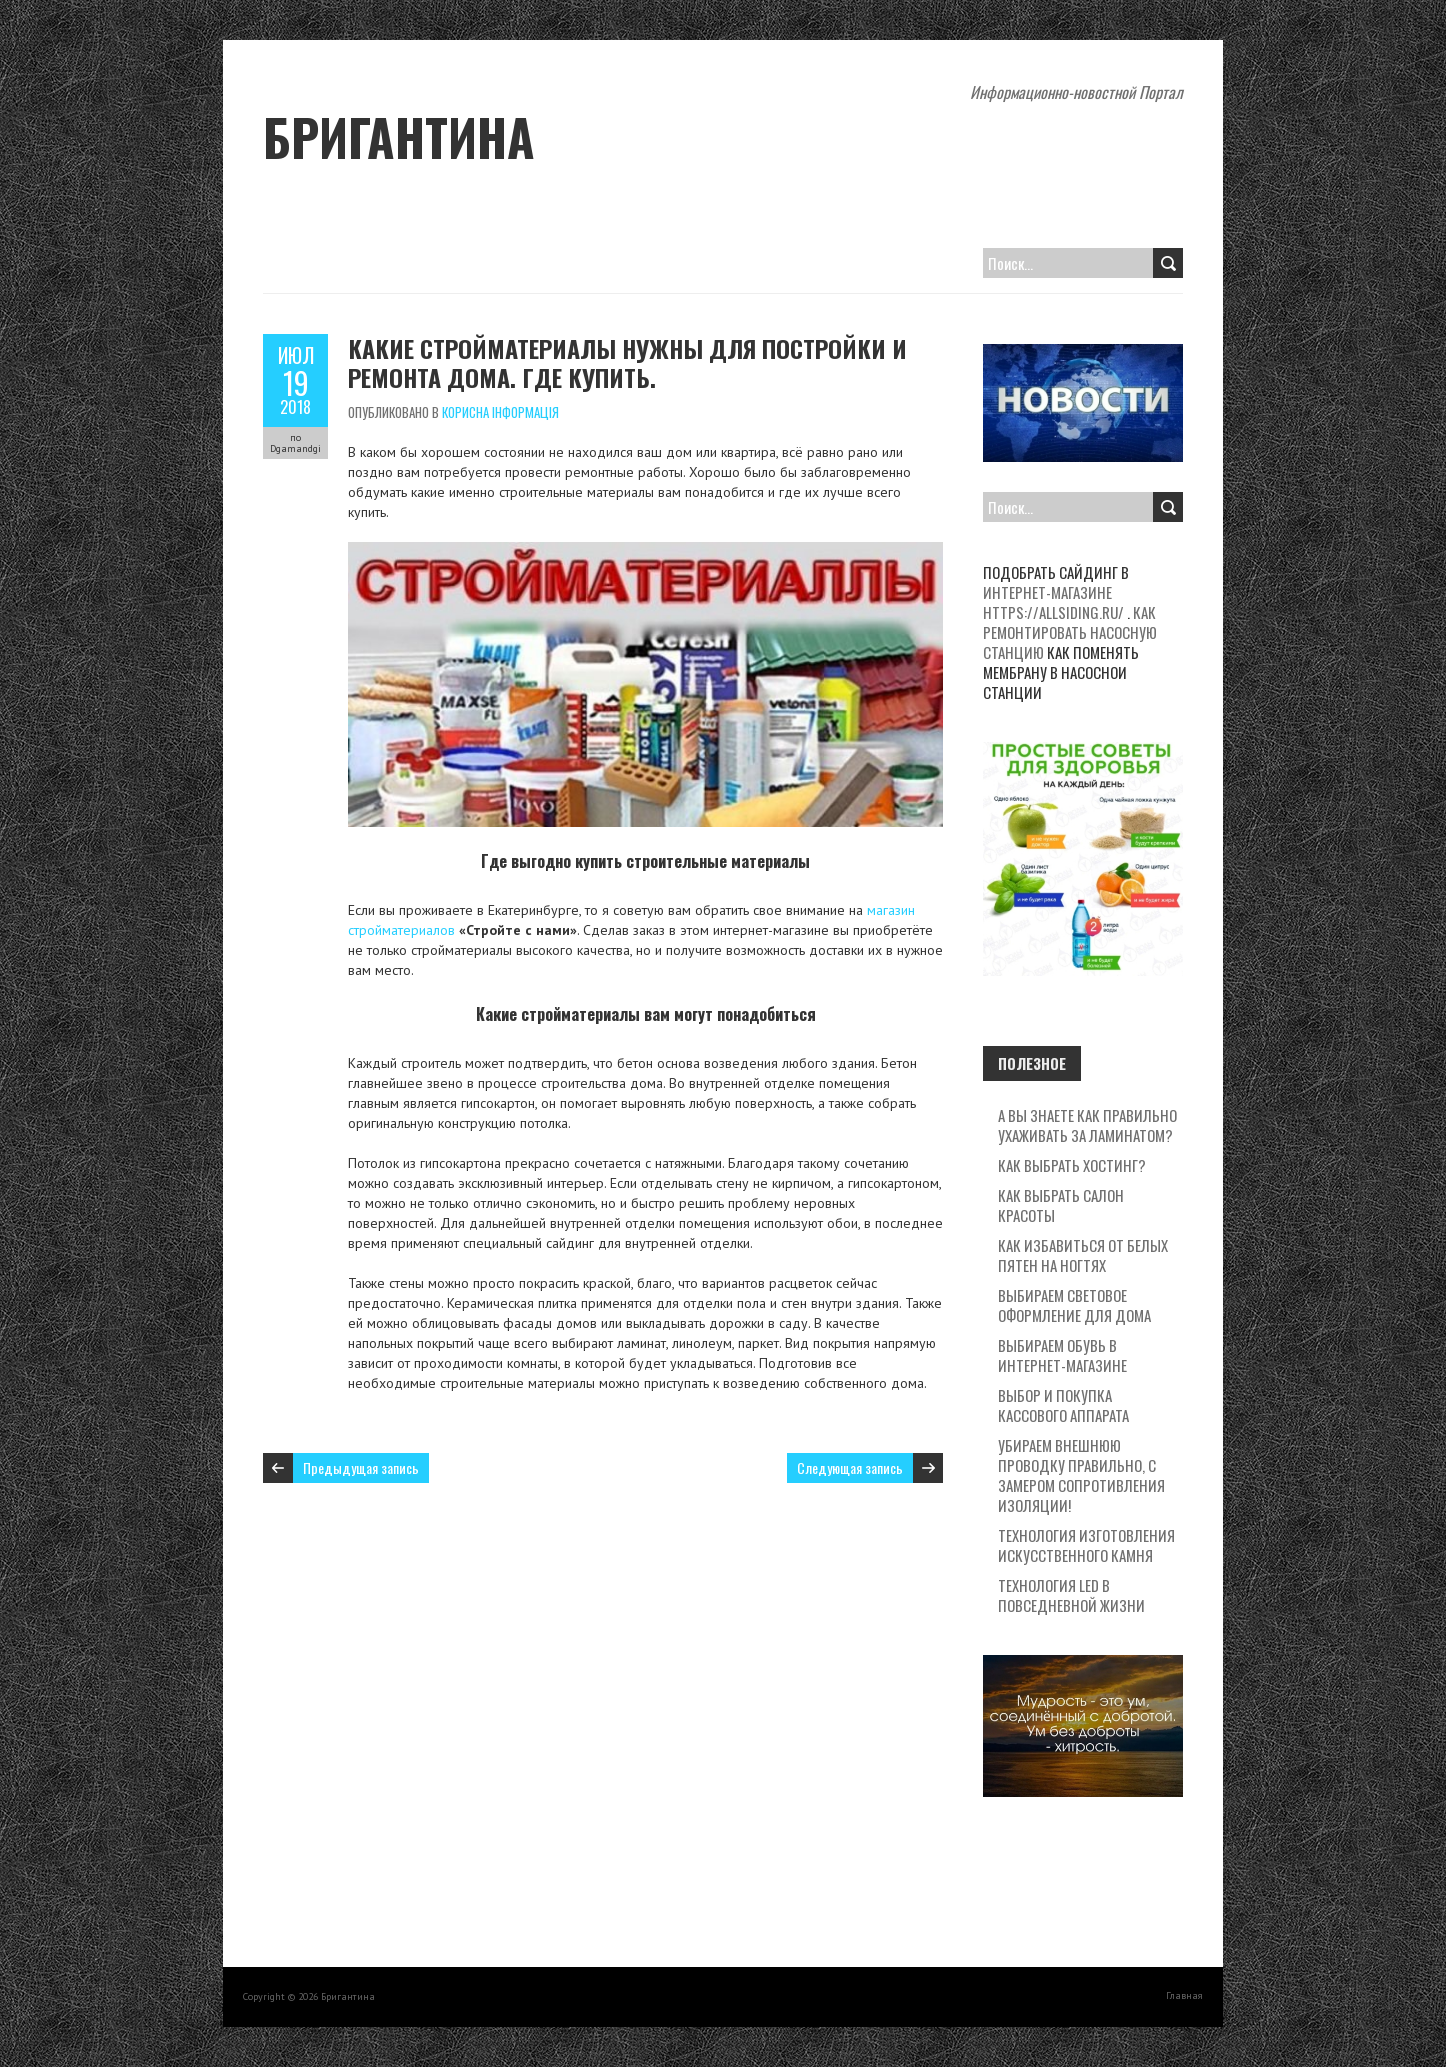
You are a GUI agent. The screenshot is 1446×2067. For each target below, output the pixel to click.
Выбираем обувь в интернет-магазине (1062, 1355)
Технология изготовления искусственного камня (1086, 1545)
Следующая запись (850, 1467)
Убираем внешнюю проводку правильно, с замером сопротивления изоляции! (1081, 1475)
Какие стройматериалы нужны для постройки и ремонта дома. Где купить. (627, 362)
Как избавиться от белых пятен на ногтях (1083, 1255)
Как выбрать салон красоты (1061, 1205)
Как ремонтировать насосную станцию (1070, 632)
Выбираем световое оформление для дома (1074, 1305)
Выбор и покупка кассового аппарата (1063, 1405)
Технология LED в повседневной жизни (1071, 1595)
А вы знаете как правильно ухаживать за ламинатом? (1087, 1125)
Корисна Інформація (500, 412)
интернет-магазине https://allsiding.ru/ (1053, 602)
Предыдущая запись (361, 1467)
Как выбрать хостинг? (1072, 1165)
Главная (1184, 1995)
